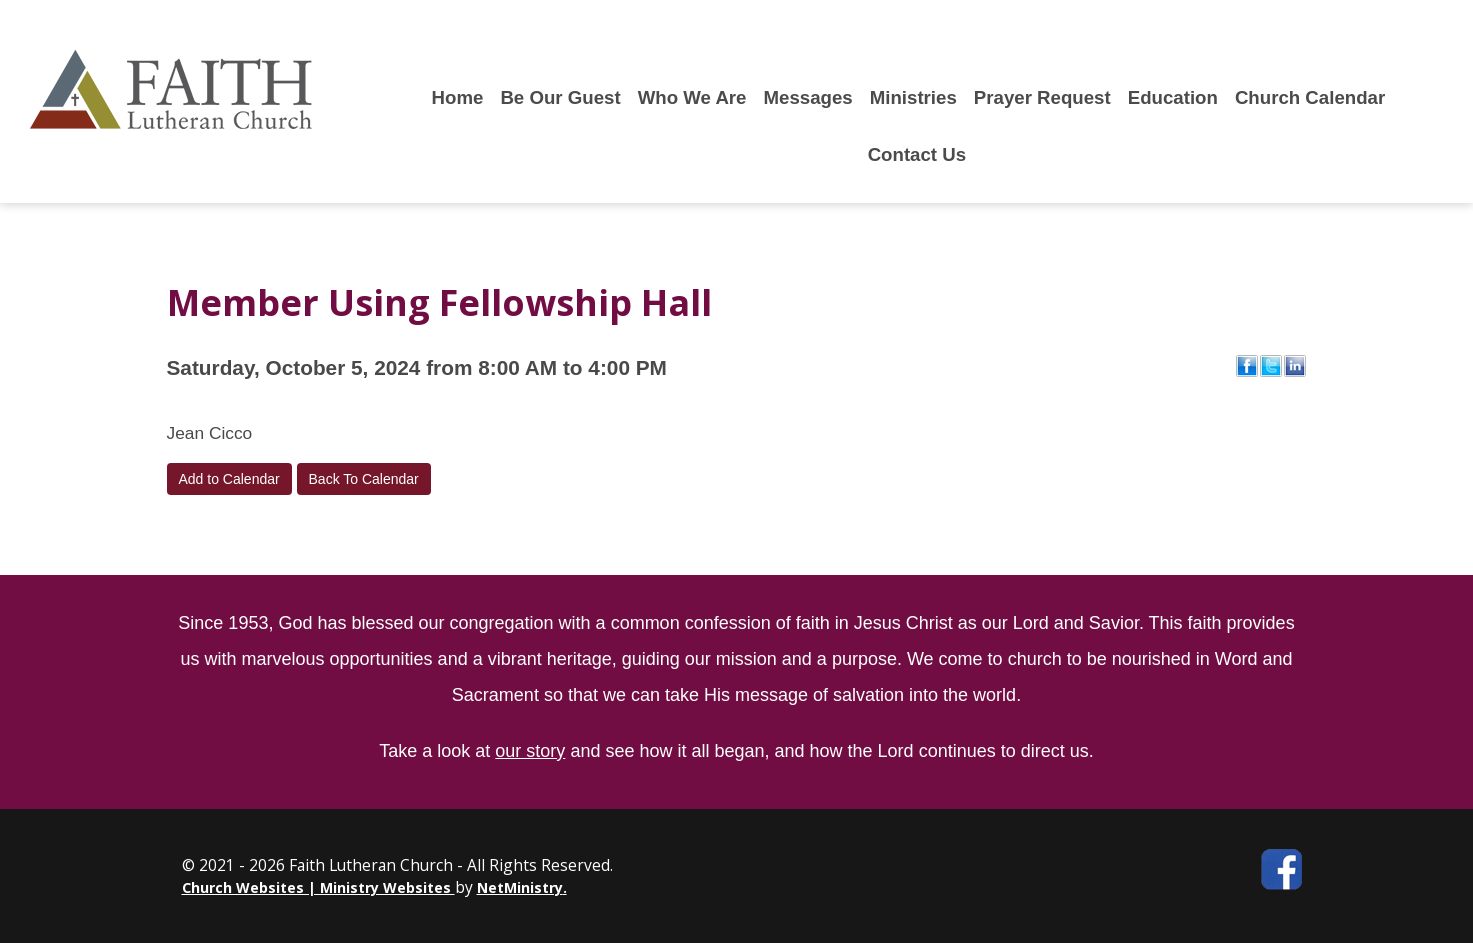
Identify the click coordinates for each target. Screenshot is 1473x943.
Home (458, 97)
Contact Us (917, 154)
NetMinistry (520, 887)
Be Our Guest (560, 97)
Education (1173, 97)
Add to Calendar (229, 479)
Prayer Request (1042, 97)
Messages (808, 97)
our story (530, 751)
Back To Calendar (364, 479)
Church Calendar (1310, 97)
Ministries (913, 97)
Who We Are (692, 97)
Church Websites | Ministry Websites (318, 887)
